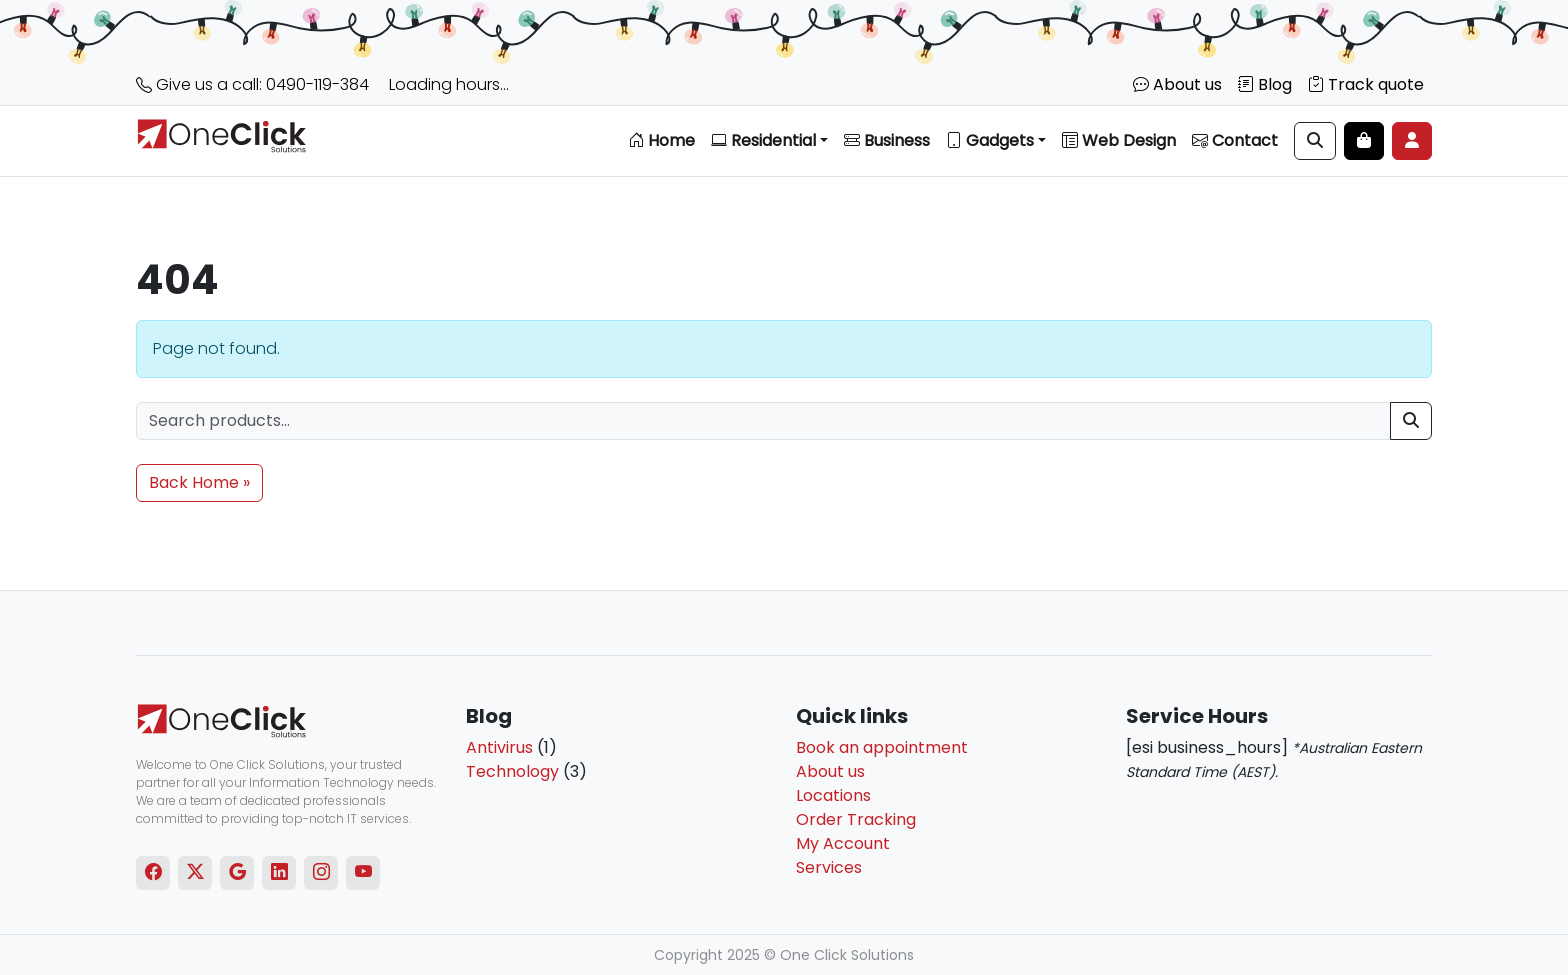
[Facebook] (153, 873)
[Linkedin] (279, 873)
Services (829, 867)
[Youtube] (363, 873)
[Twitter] (195, 873)
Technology (512, 771)
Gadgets (990, 140)
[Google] (237, 873)
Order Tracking (856, 819)
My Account (843, 843)
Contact (1235, 140)
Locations (833, 795)
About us (1177, 84)
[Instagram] (321, 873)
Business (887, 140)
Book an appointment (882, 747)
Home (661, 140)
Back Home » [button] (199, 482)
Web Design (1119, 140)
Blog (1265, 84)
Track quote (1366, 84)
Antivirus (499, 747)
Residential (763, 140)
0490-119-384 (317, 84)
